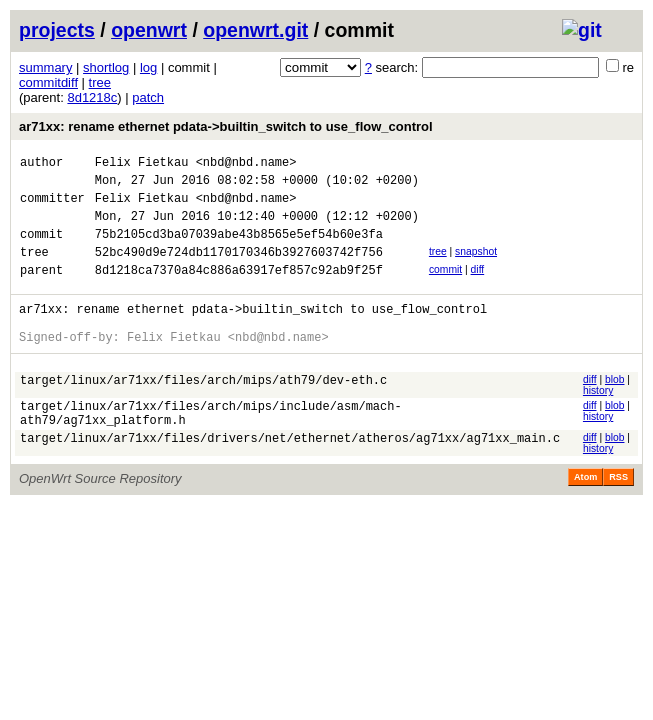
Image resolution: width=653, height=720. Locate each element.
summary (45, 67)
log (148, 67)
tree (100, 82)
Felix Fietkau (142, 164)
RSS (618, 513)
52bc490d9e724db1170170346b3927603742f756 (239, 269)
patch (148, 97)
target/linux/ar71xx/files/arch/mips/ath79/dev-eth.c (203, 412)
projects (57, 30)
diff (478, 287)
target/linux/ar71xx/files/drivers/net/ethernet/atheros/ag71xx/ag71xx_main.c (290, 476)
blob (615, 409)
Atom (585, 513)
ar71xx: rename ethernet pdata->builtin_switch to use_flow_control (226, 126)
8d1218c (92, 97)
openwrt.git (255, 30)
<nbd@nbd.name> (246, 164)
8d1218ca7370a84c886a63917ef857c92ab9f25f (239, 290)
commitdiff (48, 82)
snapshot (476, 266)
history (598, 420)
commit (445, 287)
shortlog (106, 67)
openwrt (149, 30)
